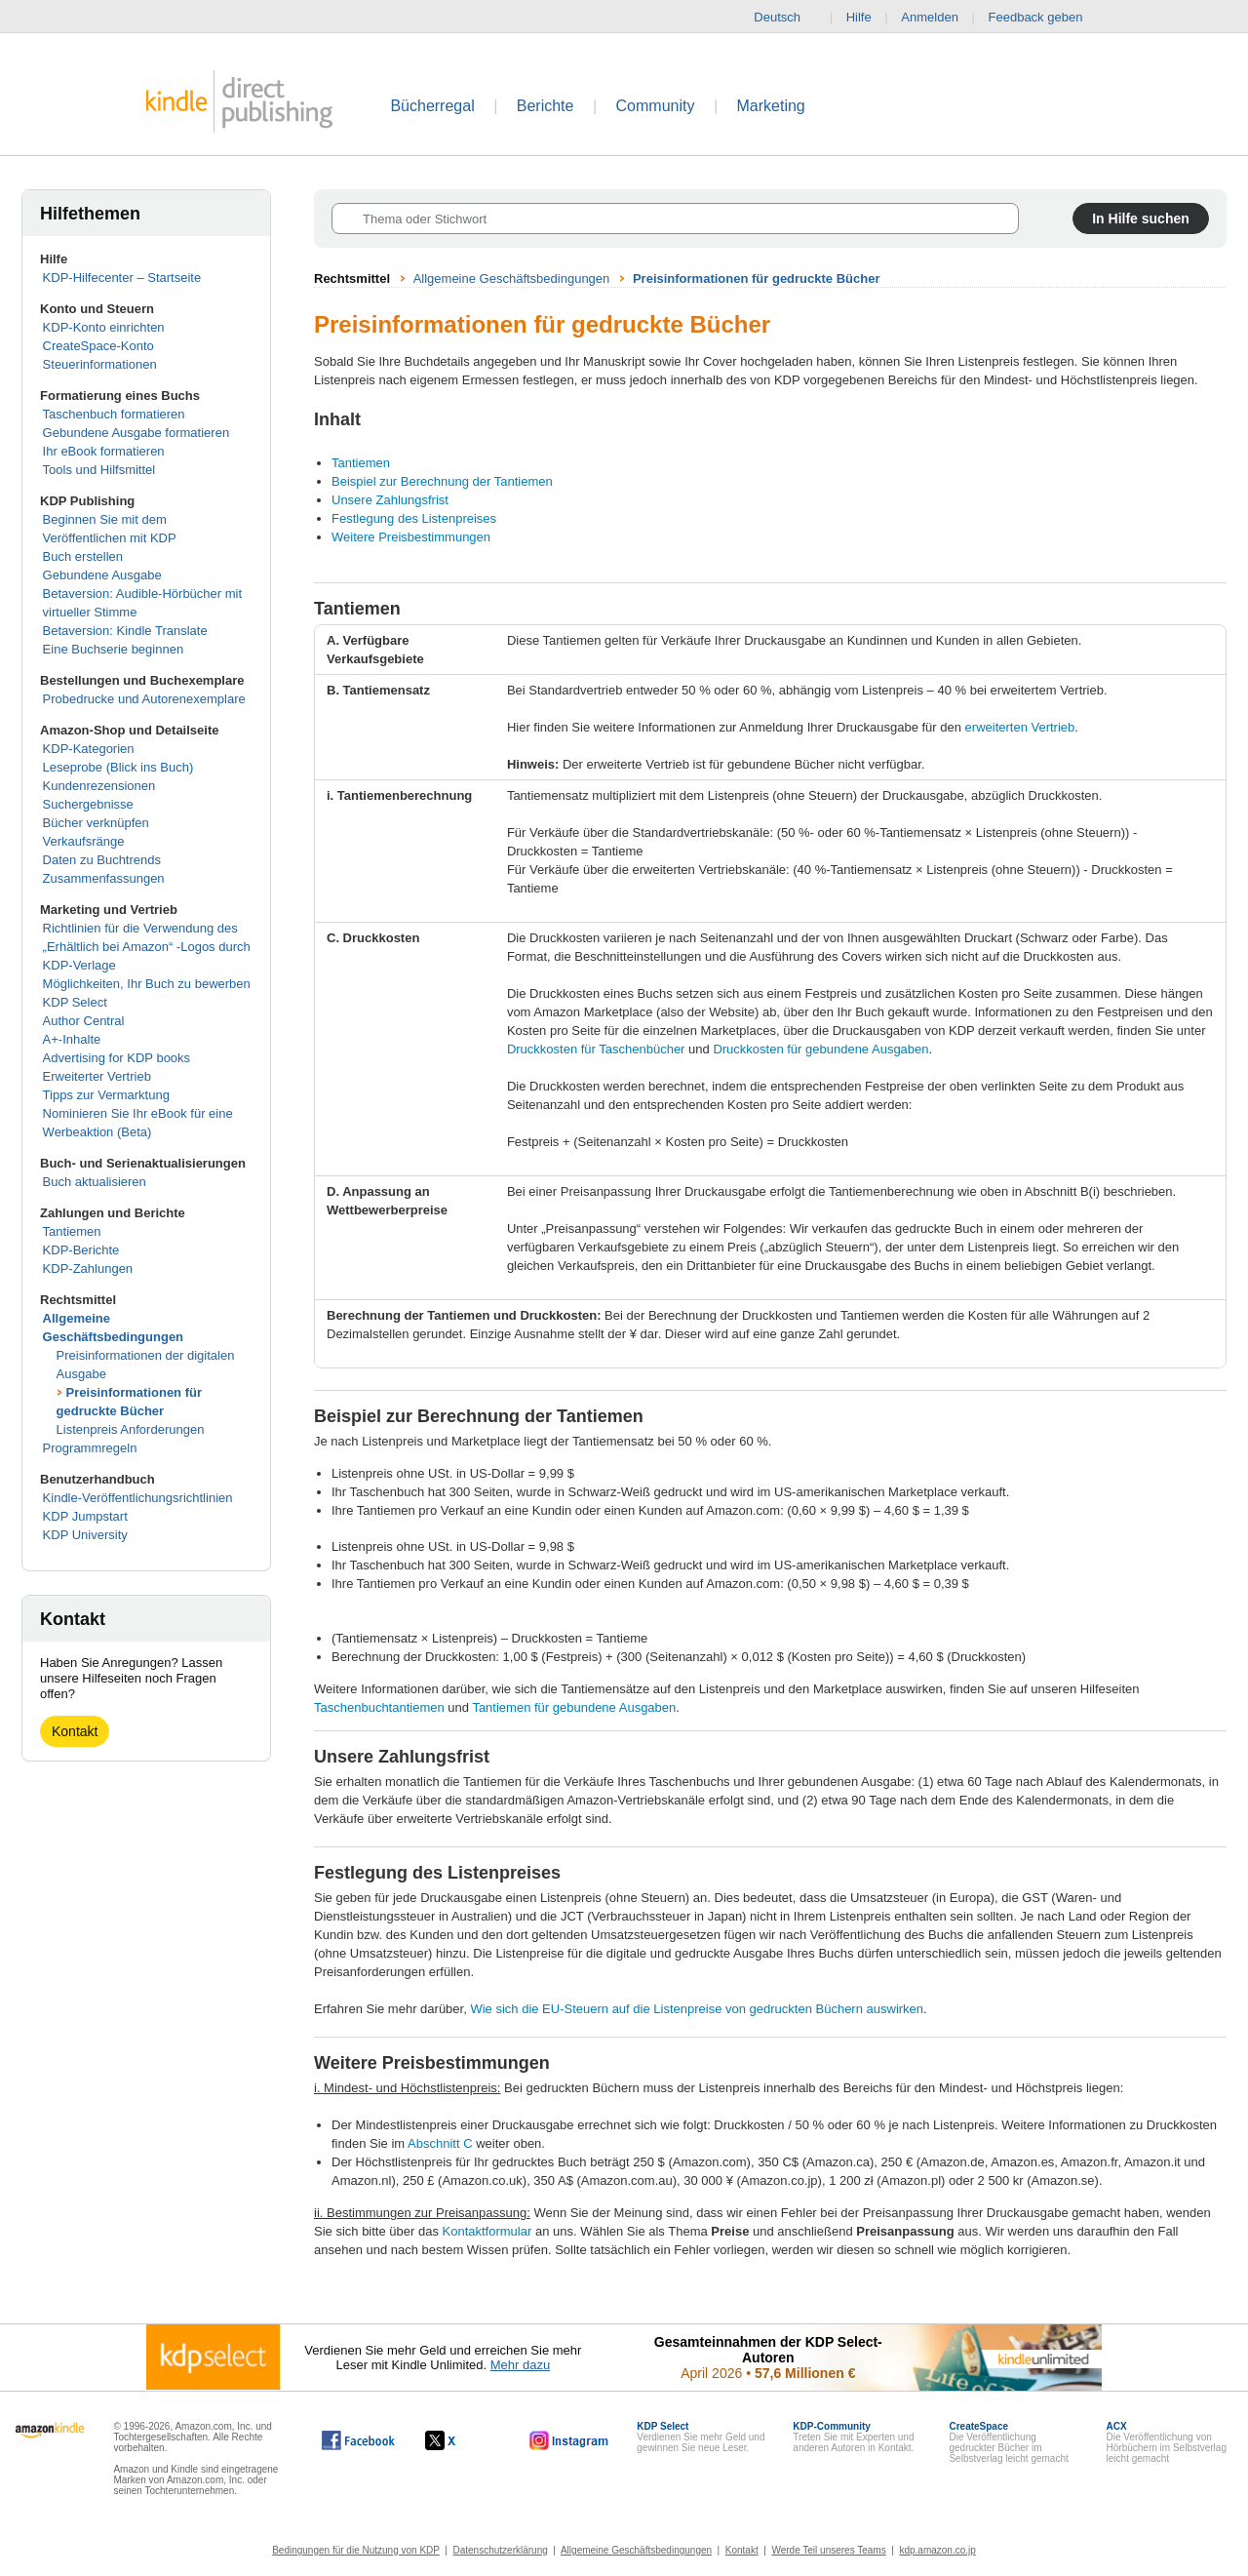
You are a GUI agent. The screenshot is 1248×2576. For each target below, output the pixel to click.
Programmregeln (90, 1448)
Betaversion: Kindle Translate (125, 630)
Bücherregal (432, 106)
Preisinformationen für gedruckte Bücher (756, 278)
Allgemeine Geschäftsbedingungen (511, 278)
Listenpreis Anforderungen (131, 1429)
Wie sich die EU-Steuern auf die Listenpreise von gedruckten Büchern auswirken (696, 2008)
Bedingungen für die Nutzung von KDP (356, 2550)
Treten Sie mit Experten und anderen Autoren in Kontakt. (853, 2437)
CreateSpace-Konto (98, 345)
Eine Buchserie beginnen (113, 649)
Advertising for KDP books (117, 1057)
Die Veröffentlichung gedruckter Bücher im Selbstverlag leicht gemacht (1008, 2442)
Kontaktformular (487, 2231)
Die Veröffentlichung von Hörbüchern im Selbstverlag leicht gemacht (1167, 2442)
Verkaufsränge (84, 841)
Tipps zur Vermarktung (106, 1095)
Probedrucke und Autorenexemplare (144, 699)
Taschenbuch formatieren (114, 414)
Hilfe (859, 17)
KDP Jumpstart (85, 1516)
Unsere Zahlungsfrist (390, 500)
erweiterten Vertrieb (1020, 727)
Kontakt (75, 1731)
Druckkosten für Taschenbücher (596, 1049)
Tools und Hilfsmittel (99, 469)
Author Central (84, 1020)
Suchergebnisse (88, 804)
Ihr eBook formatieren (104, 451)
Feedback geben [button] (1045, 17)
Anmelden (929, 17)
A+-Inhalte (72, 1039)
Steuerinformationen (100, 364)
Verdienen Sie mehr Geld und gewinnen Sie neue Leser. (700, 2437)
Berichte (545, 106)
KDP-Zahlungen (88, 1268)
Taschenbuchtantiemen (379, 1707)
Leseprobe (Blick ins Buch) (118, 767)
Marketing (771, 106)
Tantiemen (72, 1231)
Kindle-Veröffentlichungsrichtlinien (138, 1497)
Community (655, 106)
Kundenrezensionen (99, 785)
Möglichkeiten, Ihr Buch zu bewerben (147, 983)
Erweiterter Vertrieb (97, 1076)
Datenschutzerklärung (500, 2550)
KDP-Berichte (81, 1250)
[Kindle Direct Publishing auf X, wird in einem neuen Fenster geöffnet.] (460, 2440)
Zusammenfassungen (104, 878)
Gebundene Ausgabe (102, 575)
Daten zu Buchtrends (102, 859)
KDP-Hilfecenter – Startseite (122, 277)
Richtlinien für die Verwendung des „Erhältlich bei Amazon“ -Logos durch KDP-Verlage (147, 946)
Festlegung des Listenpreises (414, 518)
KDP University (85, 1534)
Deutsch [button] (785, 17)
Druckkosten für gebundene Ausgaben (820, 1049)
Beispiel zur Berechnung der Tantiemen (442, 481)
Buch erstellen (83, 556)
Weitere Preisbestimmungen (411, 537)
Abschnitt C (440, 2143)
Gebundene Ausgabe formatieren (136, 432)
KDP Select (75, 1002)
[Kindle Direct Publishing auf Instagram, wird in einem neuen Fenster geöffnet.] (569, 2440)
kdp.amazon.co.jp (937, 2550)
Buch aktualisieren (94, 1181)
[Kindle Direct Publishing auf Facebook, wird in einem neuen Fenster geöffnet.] (358, 2440)
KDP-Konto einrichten (104, 327)
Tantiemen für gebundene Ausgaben (574, 1707)
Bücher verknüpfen (96, 822)
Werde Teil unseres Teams (828, 2550)
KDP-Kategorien (89, 748)
